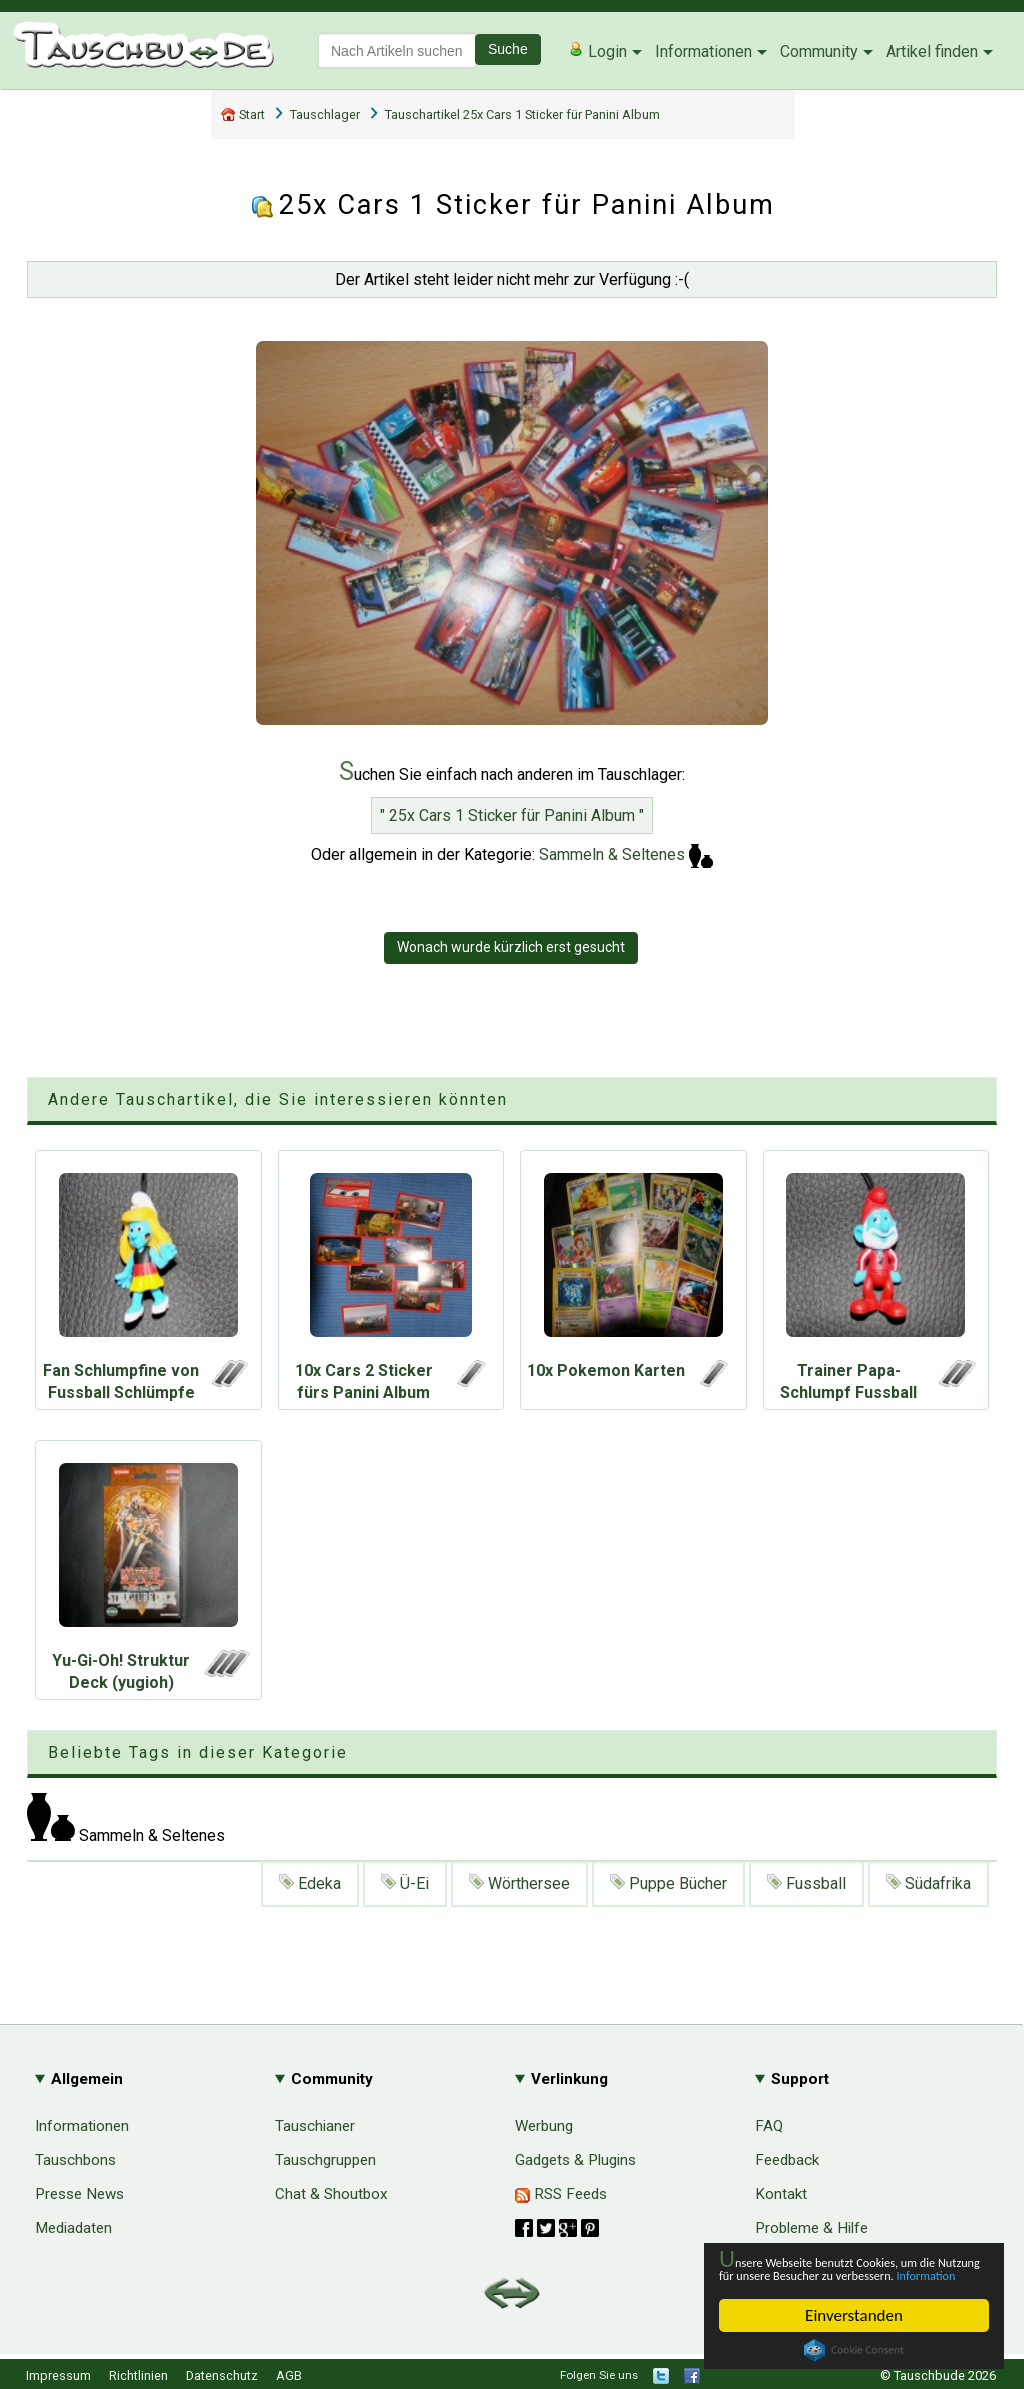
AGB (289, 2375)
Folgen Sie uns (599, 2375)
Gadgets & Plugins (575, 2160)
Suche (508, 49)
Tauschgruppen (325, 2160)
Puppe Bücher (668, 1883)
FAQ (769, 2126)
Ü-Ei (405, 1883)
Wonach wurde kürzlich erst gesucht (511, 947)
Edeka (310, 1883)
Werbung (544, 2126)
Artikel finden (932, 51)
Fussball (806, 1883)
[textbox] (397, 50)
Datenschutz (222, 2375)
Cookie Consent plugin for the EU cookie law (854, 2350)
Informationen (703, 51)
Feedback (787, 2160)
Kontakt (781, 2194)
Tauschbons (75, 2160)
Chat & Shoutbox (331, 2194)
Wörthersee (519, 1883)
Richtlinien (138, 2375)
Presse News (79, 2194)
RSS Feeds (561, 2194)
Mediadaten (73, 2228)
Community (819, 51)
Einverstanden (854, 2315)
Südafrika (928, 1883)
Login (597, 51)
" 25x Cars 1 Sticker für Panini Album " (512, 815)
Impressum (58, 2375)
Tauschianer (315, 2126)
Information (844, 2273)
